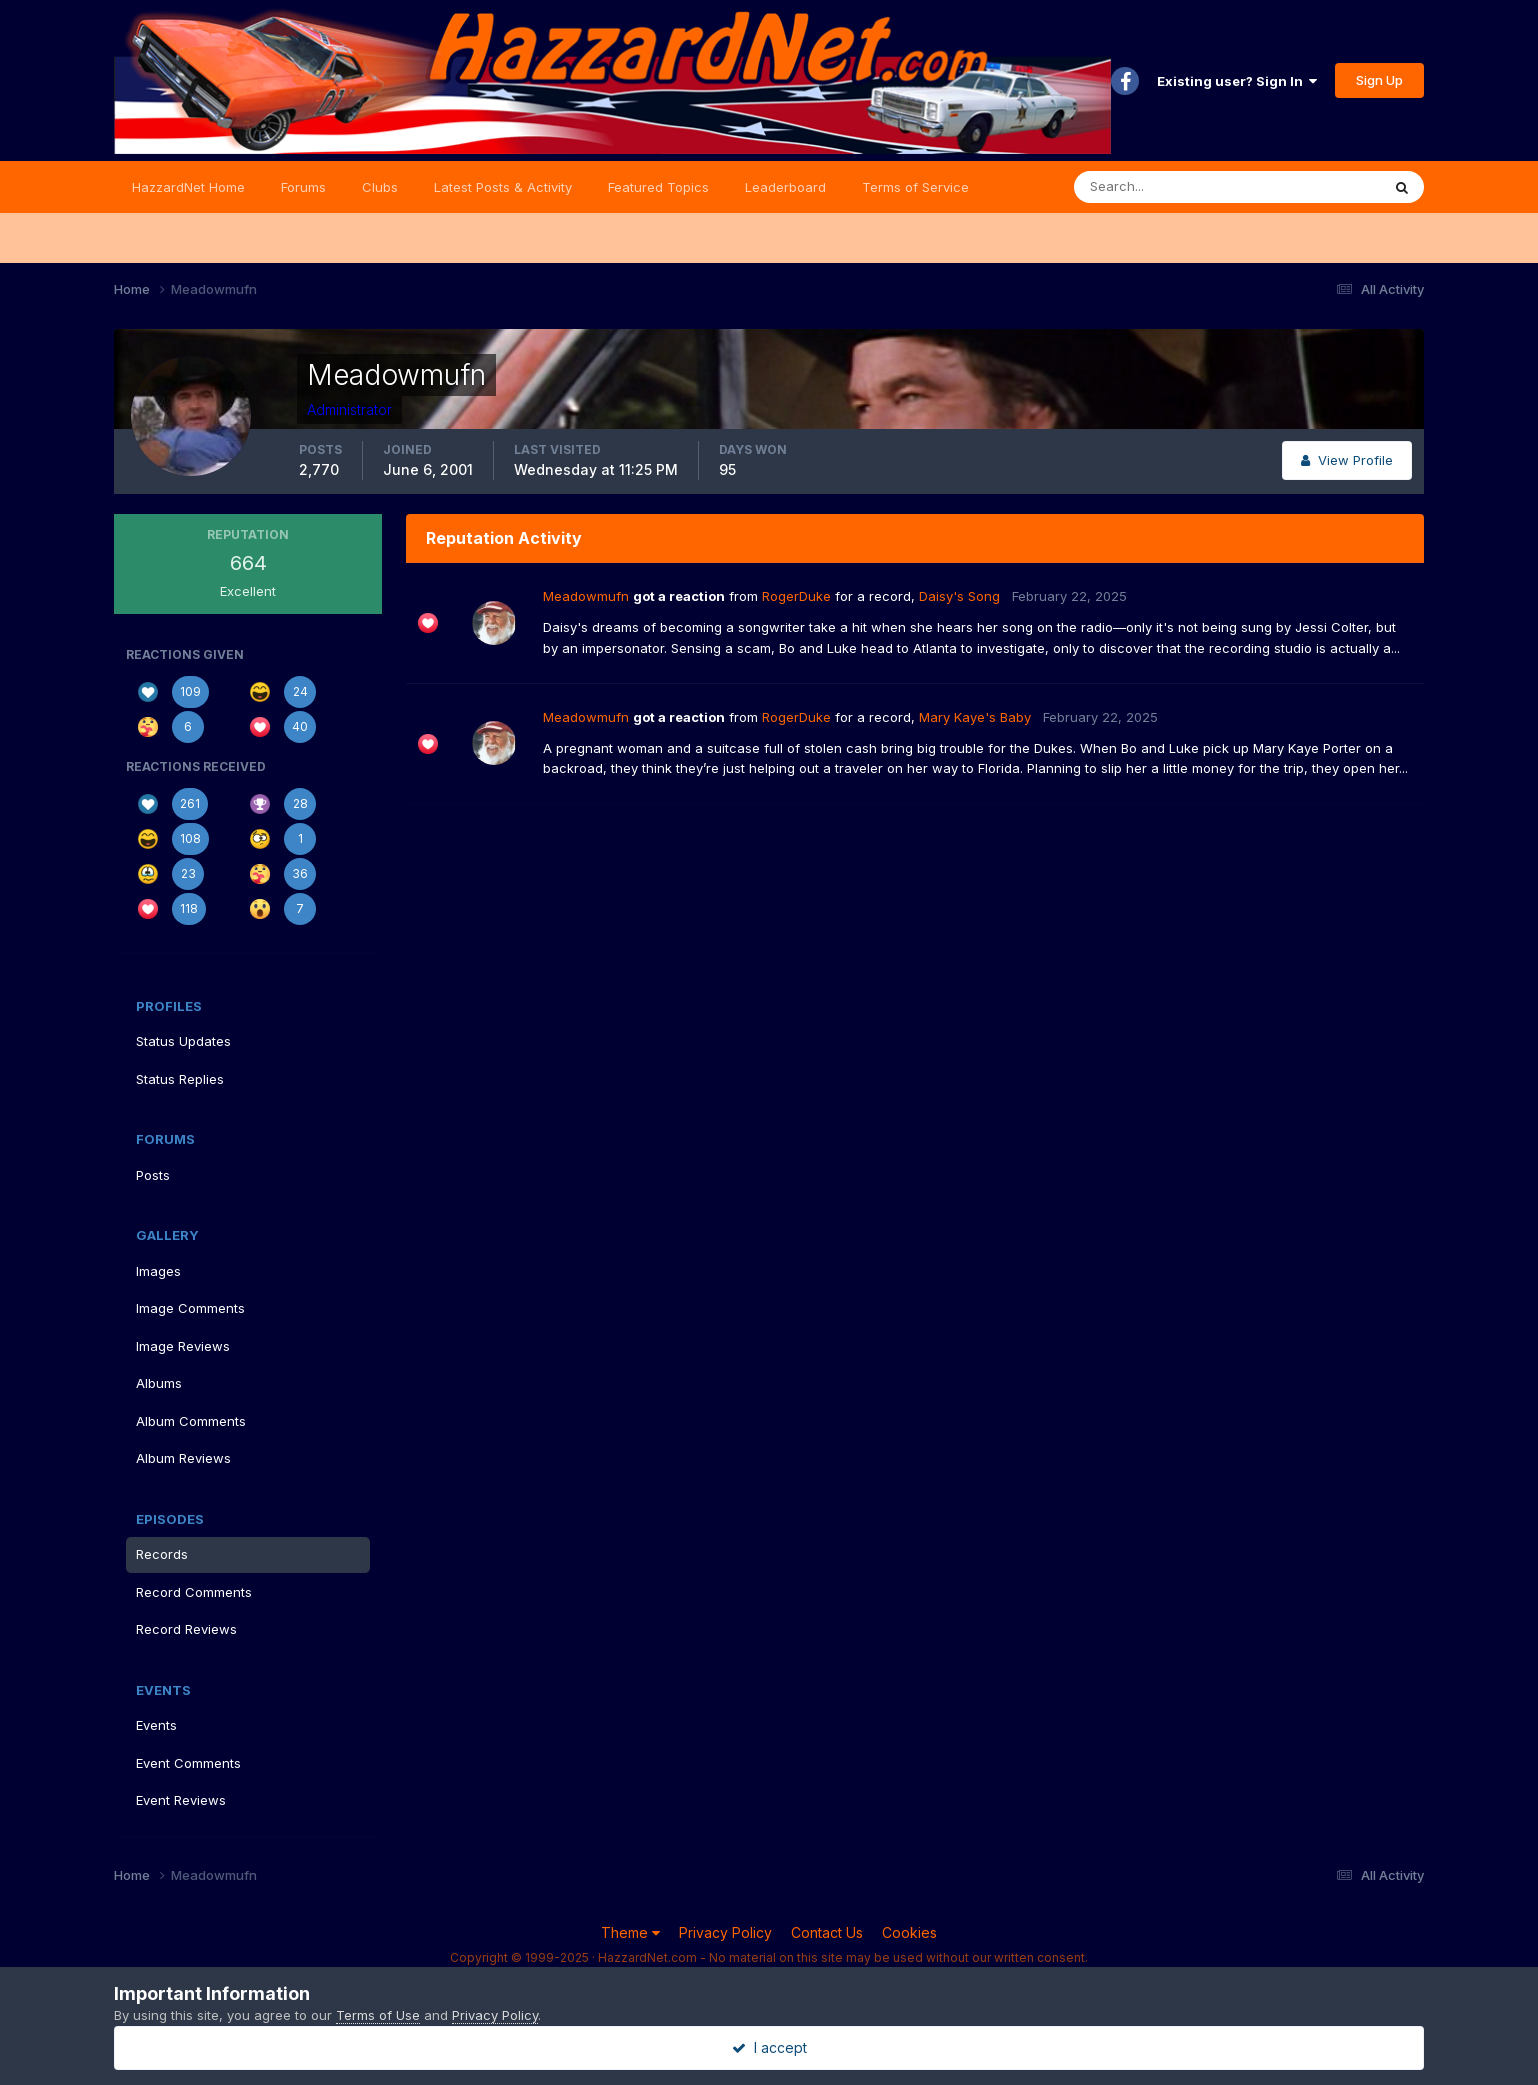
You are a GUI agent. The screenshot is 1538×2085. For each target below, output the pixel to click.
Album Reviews (183, 1458)
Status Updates (183, 1041)
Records (162, 1554)
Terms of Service (915, 187)
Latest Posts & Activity (503, 187)
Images (158, 1271)
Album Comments (191, 1421)
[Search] (1162, 187)
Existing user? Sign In (1237, 81)
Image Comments (190, 1308)
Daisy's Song (959, 596)
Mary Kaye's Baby (975, 717)
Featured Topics (658, 187)
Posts (153, 1175)
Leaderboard (785, 187)
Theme (630, 1932)
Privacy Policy (725, 1932)
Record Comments (194, 1592)
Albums (159, 1383)
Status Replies (180, 1079)
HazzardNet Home (188, 187)
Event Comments (188, 1763)
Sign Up (1379, 80)
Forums (303, 187)
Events (156, 1725)
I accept (769, 2047)
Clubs (380, 187)
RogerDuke (796, 596)
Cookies (909, 1932)
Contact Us (827, 1932)
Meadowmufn (586, 596)
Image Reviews (183, 1346)
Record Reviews (186, 1629)
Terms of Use (378, 2015)
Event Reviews (181, 1800)
